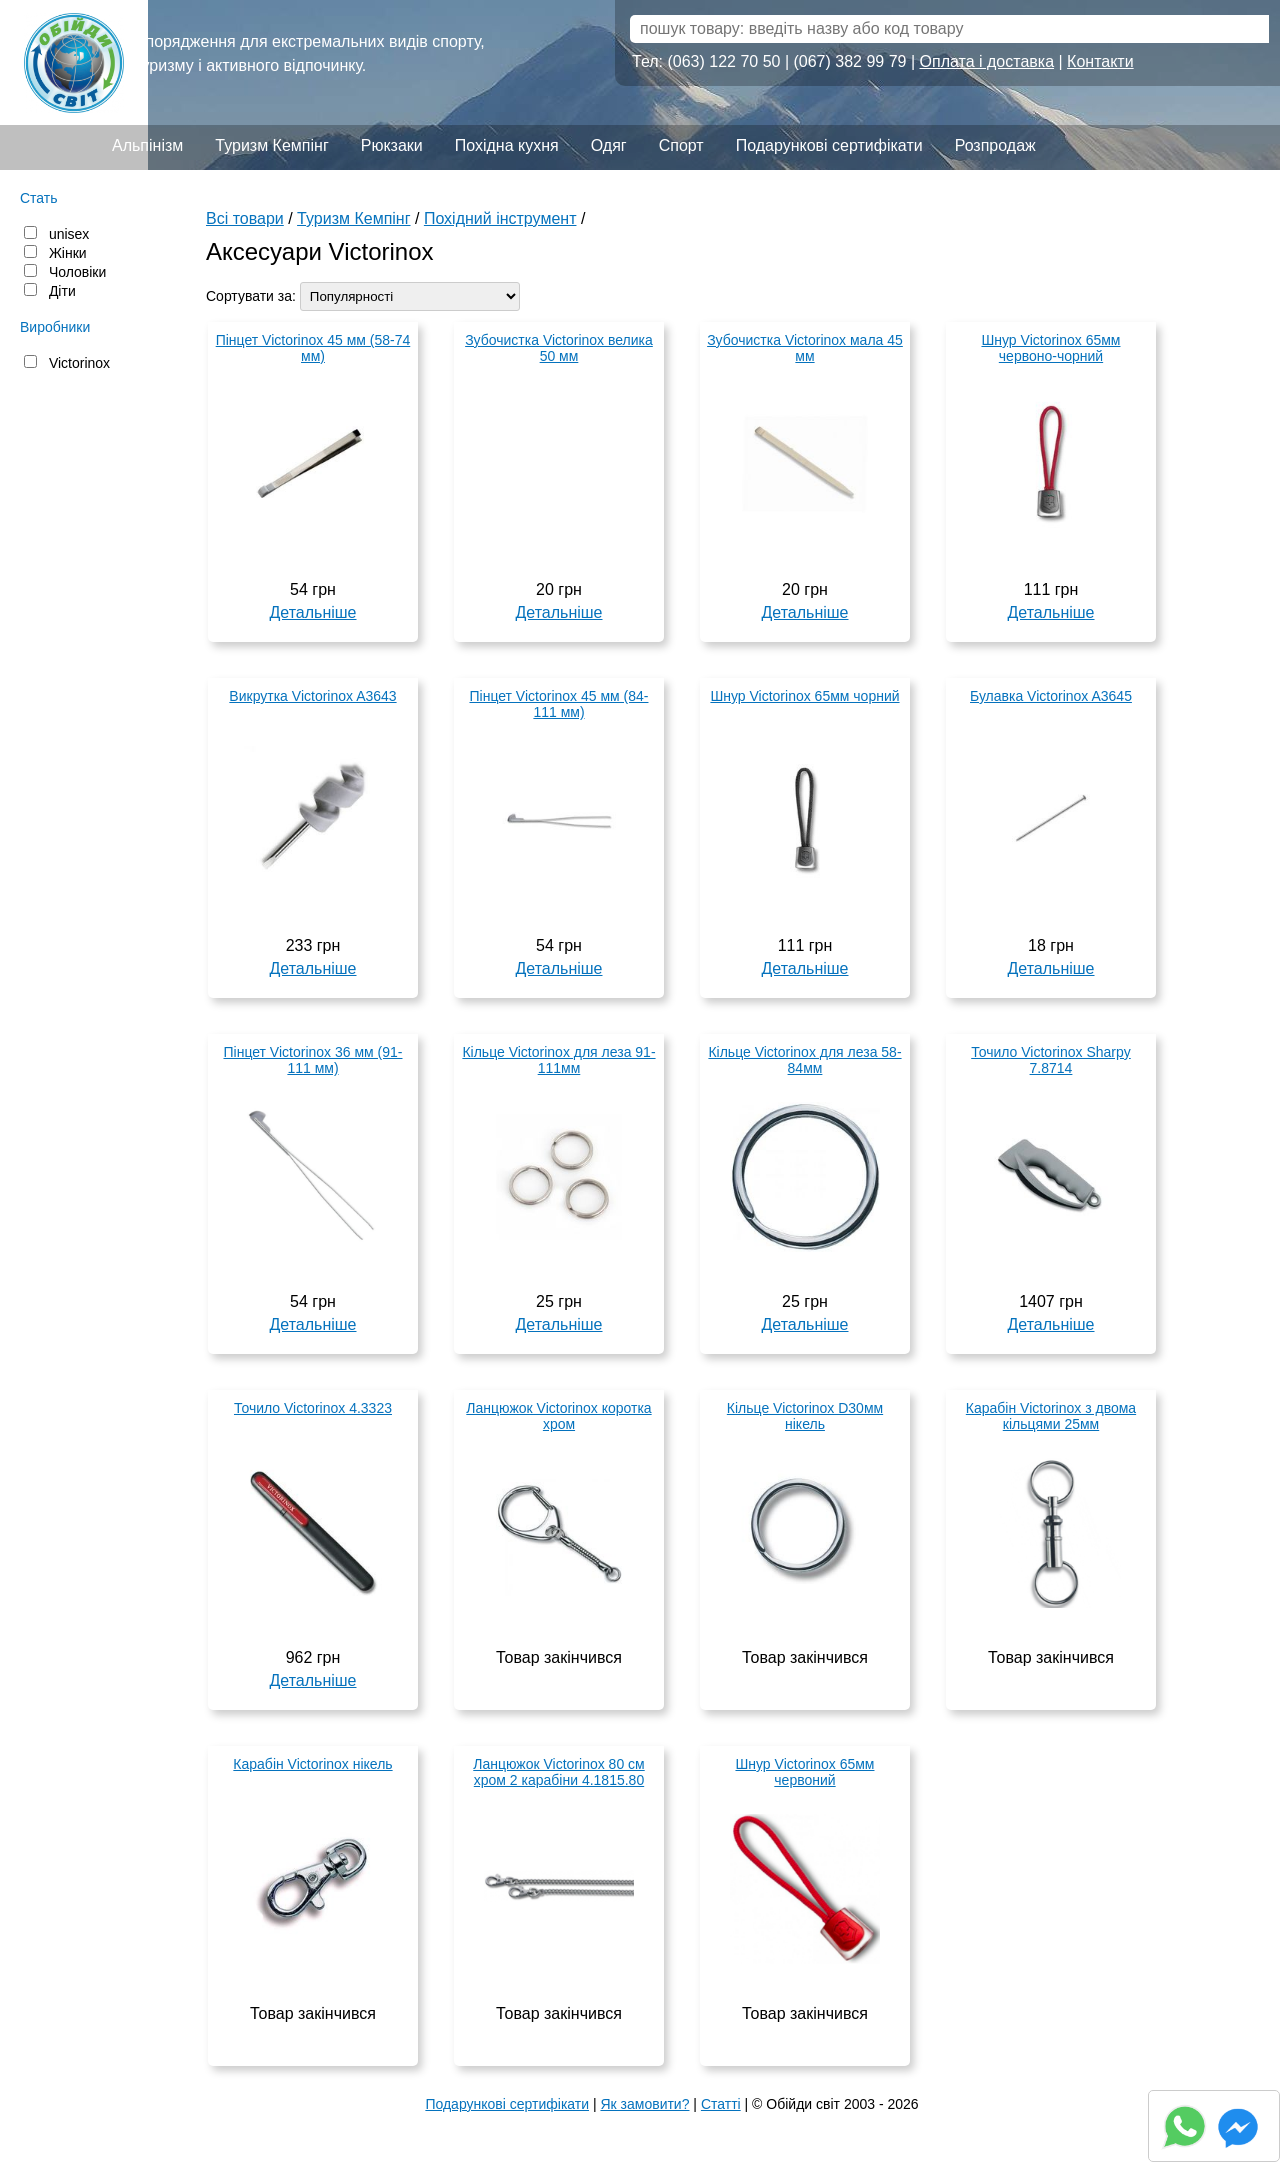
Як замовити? (644, 2104)
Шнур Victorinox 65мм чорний (804, 696)
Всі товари (245, 218)
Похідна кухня (507, 145)
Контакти (1100, 61)
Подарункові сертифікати (829, 145)
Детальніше (312, 612)
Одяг (609, 145)
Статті (721, 2104)
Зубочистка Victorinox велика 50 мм (559, 348)
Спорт (681, 145)
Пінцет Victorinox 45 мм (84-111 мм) (558, 704)
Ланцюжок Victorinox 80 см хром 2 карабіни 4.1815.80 (558, 1772)
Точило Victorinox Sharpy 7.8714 (1051, 1060)
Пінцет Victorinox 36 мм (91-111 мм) (312, 1060)
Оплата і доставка (987, 61)
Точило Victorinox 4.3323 (313, 1408)
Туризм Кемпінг (271, 145)
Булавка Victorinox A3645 (1051, 696)
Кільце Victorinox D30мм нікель (805, 1416)
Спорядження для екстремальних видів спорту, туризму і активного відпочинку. (309, 53)
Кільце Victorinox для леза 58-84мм (804, 1060)
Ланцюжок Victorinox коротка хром (558, 1416)
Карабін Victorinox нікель (312, 1764)
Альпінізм (147, 145)
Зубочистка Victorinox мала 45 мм (805, 348)
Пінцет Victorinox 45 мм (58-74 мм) (313, 348)
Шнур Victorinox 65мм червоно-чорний (1050, 348)
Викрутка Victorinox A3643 (312, 696)
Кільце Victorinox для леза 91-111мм (558, 1060)
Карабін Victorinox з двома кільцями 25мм (1051, 1416)
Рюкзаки (392, 145)
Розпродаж (995, 145)
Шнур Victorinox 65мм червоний (804, 1772)
